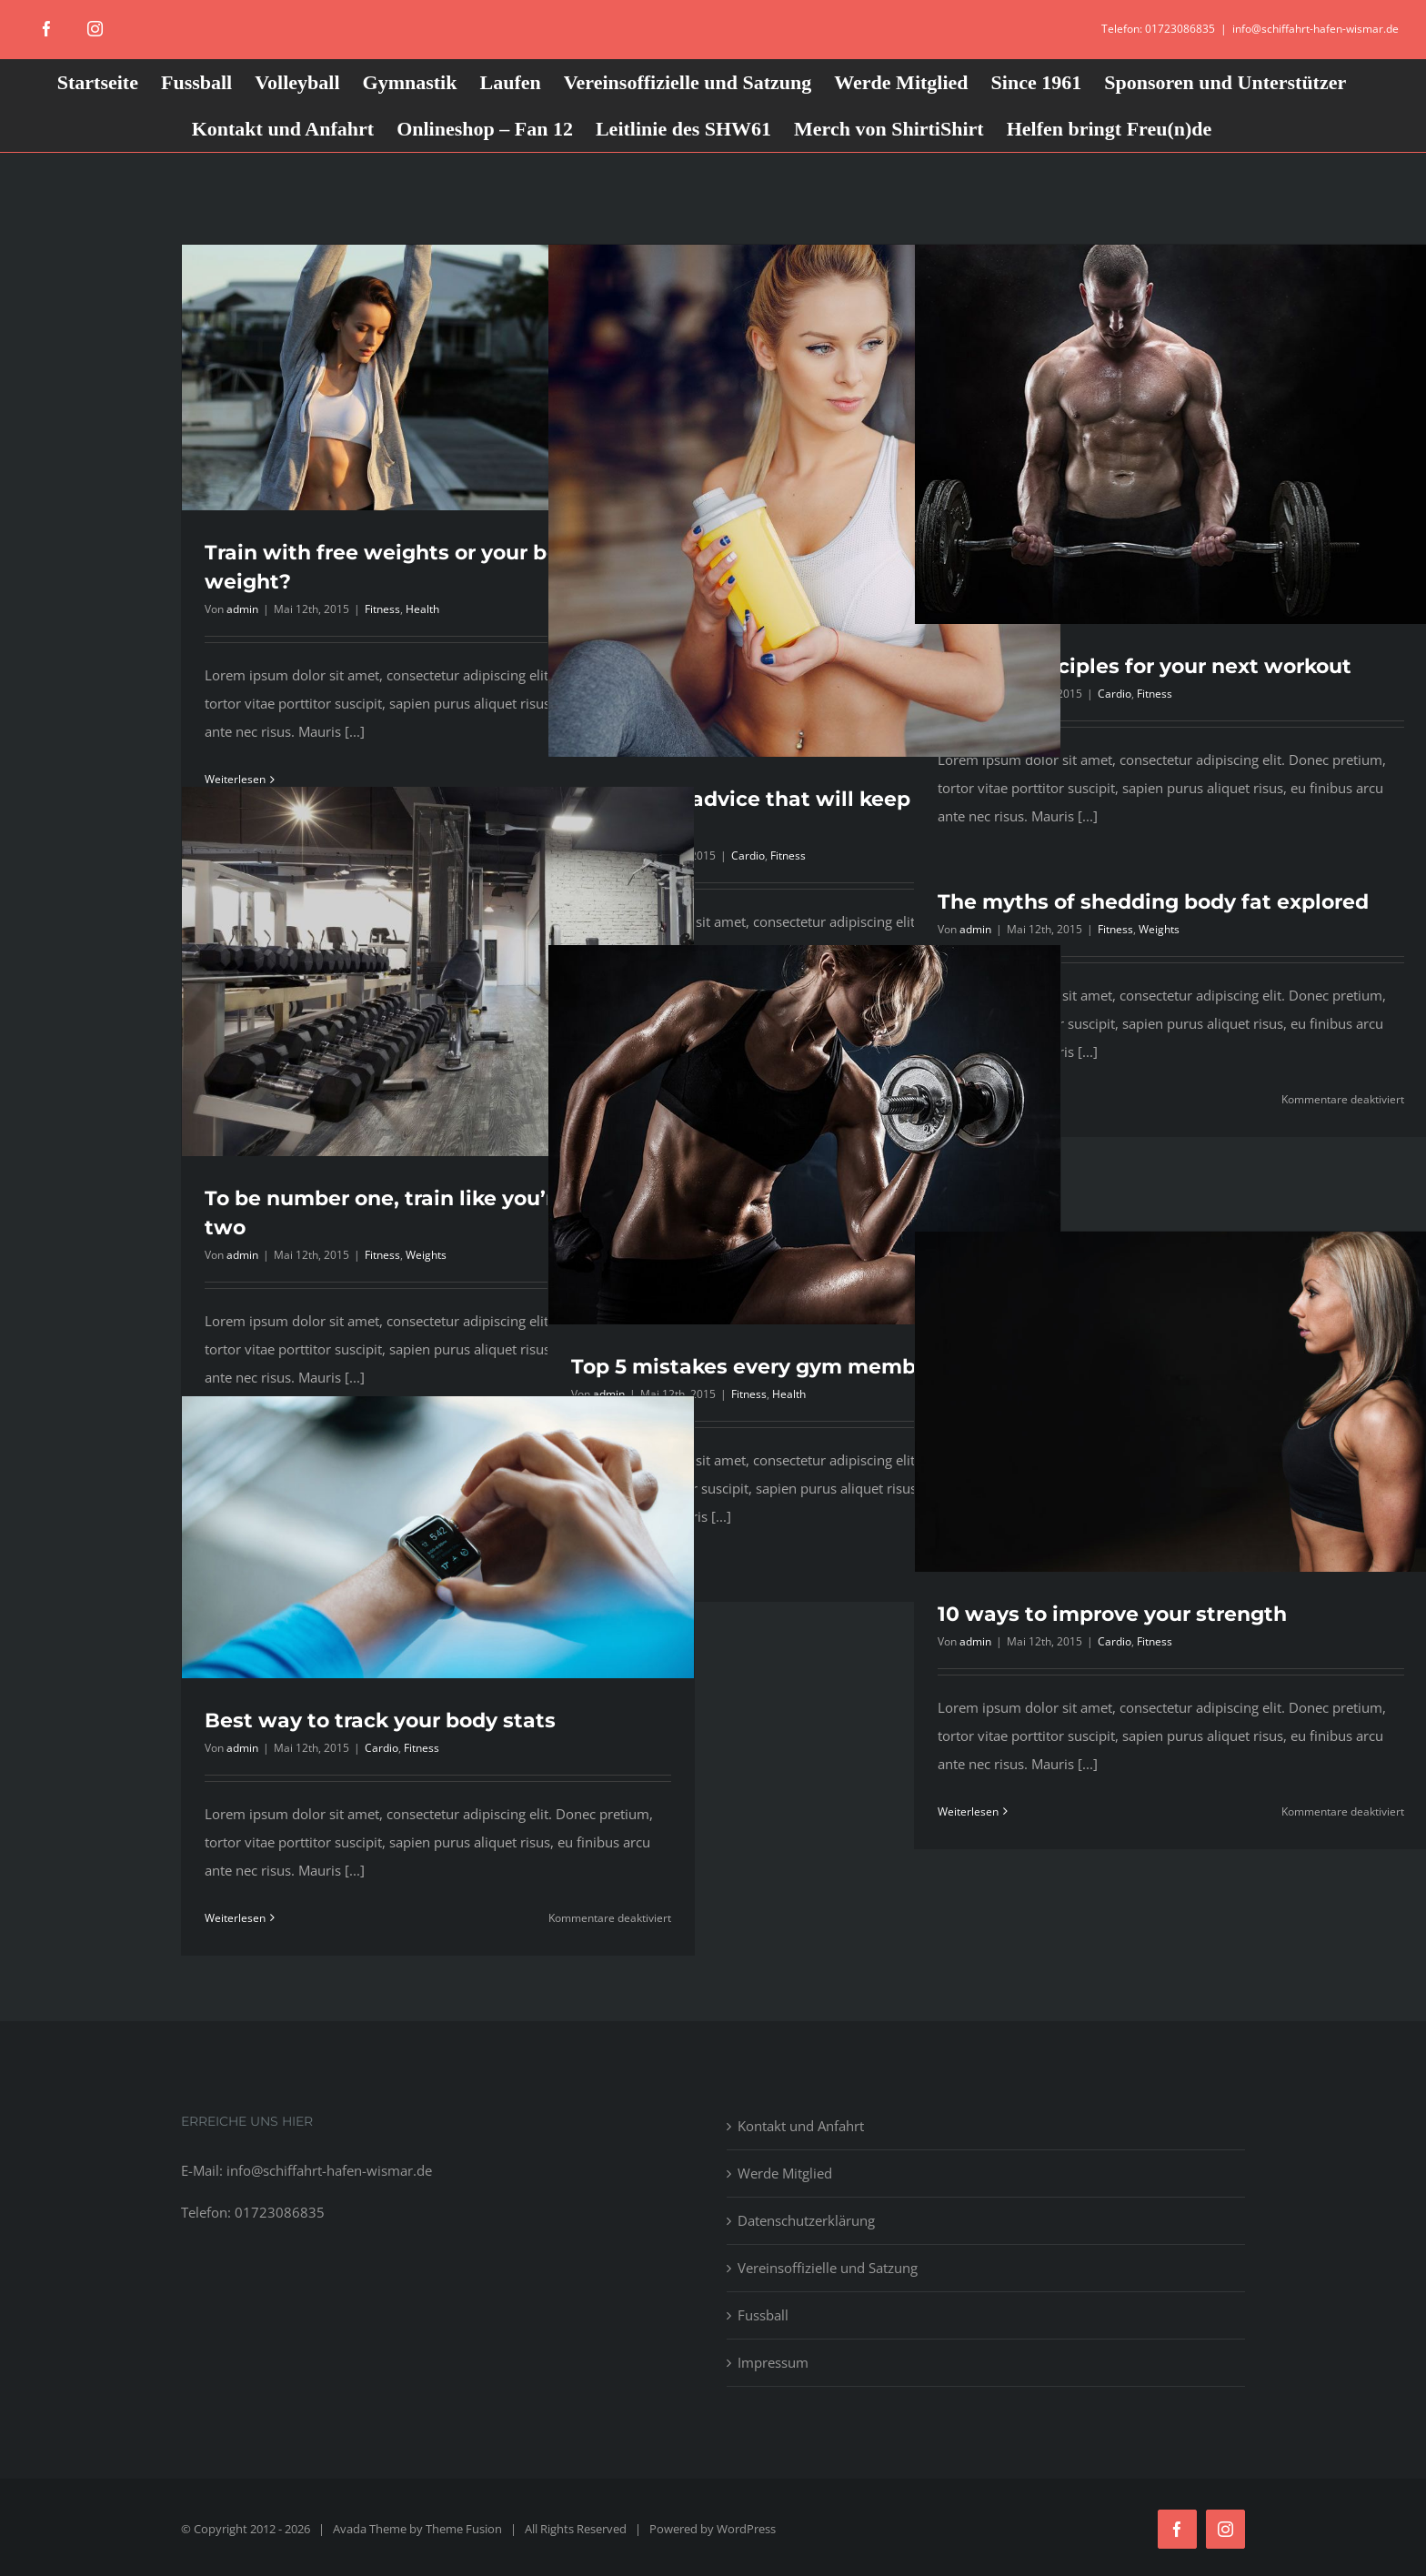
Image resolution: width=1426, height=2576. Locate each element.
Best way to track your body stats (380, 1720)
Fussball (763, 2315)
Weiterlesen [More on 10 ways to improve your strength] (968, 1811)
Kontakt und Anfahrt (801, 2126)
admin (242, 609)
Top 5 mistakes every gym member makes (791, 1366)
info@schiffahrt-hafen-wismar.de (1315, 28)
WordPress (746, 2529)
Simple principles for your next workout (1144, 666)
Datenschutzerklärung (806, 2220)
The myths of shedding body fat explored (1153, 902)
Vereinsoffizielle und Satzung (828, 2268)
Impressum (773, 2362)
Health (422, 609)
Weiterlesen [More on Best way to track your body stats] (235, 1918)
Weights (426, 1255)
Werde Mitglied (785, 2173)
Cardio (748, 855)
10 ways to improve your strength (1112, 1614)
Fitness (382, 609)
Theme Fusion (464, 2529)
